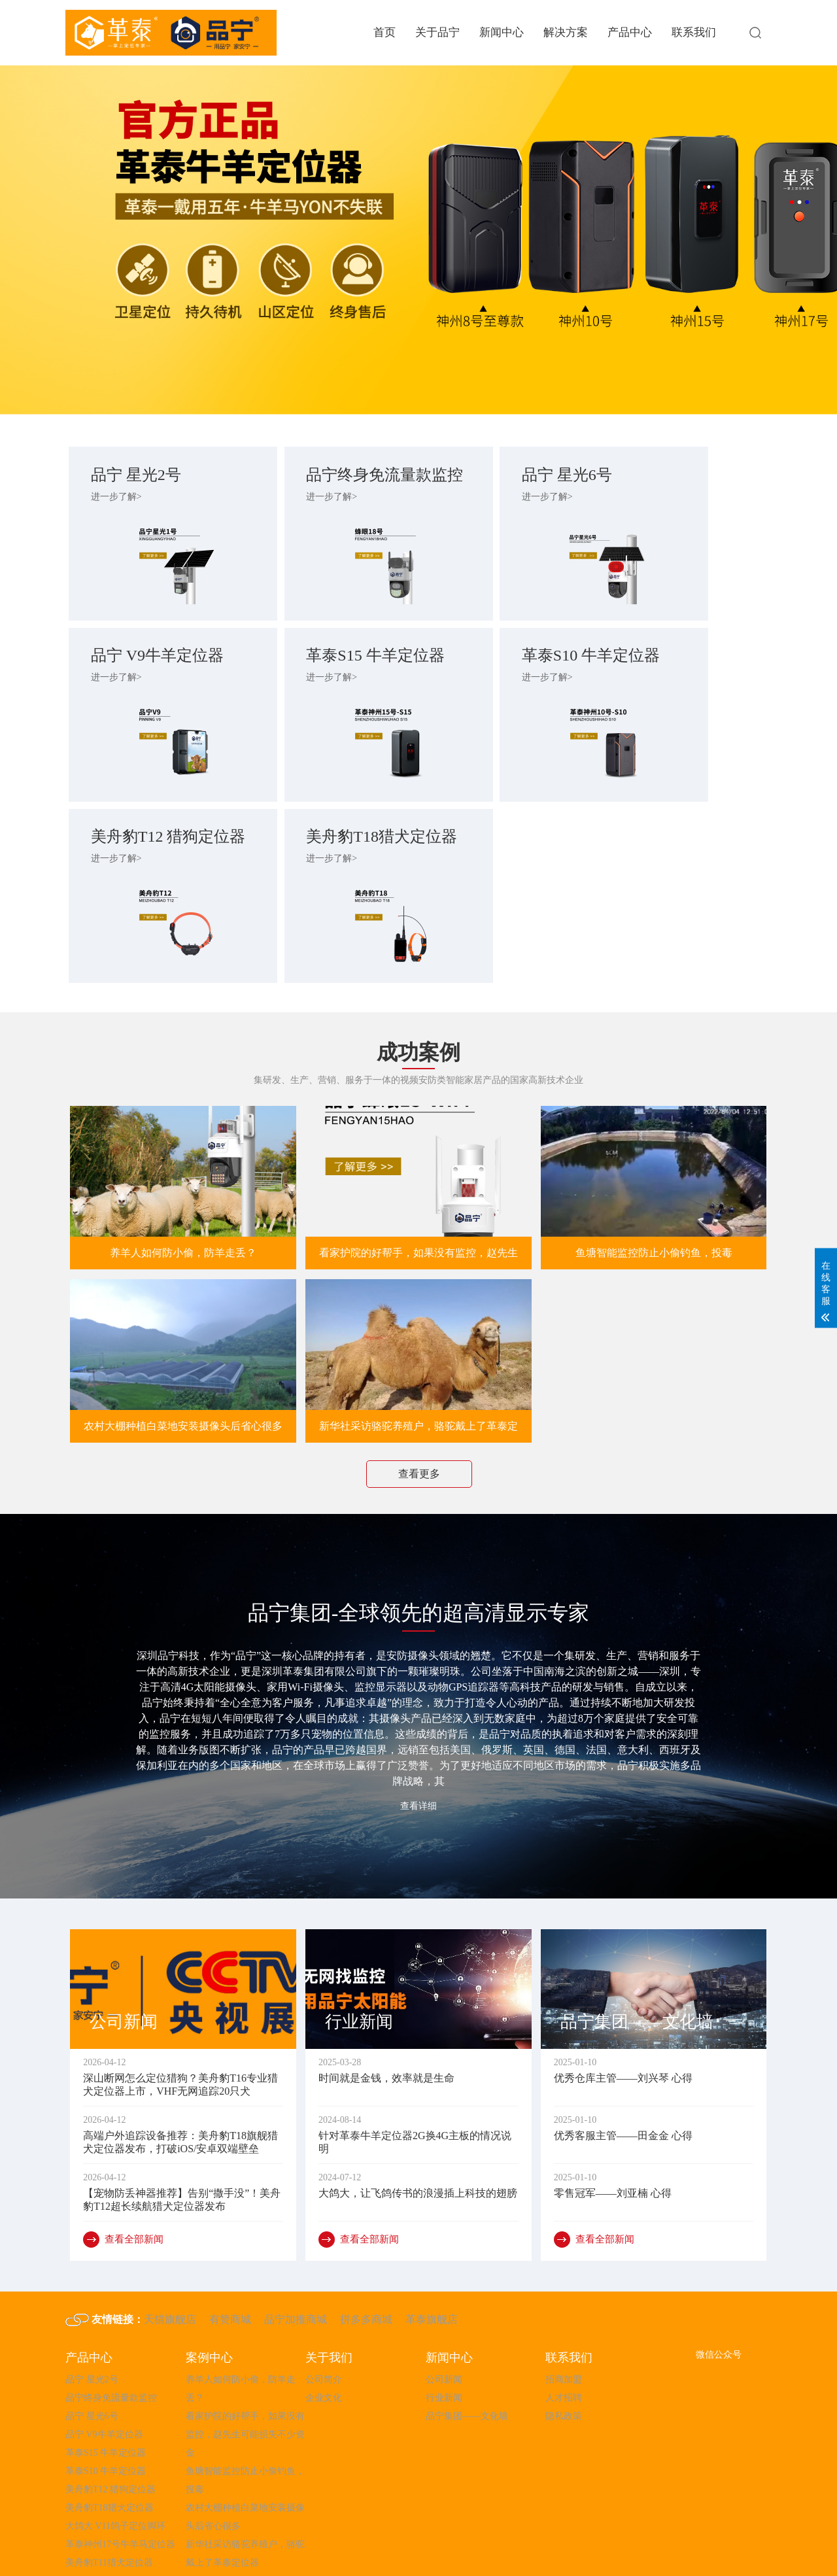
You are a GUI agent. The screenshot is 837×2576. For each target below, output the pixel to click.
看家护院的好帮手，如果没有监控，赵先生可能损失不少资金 (418, 1154)
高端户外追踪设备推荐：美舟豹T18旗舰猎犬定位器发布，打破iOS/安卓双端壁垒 (180, 2082)
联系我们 (694, 32)
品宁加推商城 (295, 2259)
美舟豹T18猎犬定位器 (676, 681)
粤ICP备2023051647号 (504, 2546)
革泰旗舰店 (431, 2259)
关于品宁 (437, 32)
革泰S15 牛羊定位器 (148, 681)
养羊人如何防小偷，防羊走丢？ (183, 1148)
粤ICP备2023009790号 (80, 2568)
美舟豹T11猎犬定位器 (109, 2502)
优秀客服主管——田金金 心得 (623, 2075)
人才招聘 (563, 2338)
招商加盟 (563, 2319)
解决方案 (565, 32)
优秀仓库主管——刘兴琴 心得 (623, 2017)
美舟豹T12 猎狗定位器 (502, 681)
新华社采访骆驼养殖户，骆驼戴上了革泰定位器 (418, 1360)
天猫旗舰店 (170, 2259)
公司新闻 (444, 2319)
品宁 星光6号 (493, 477)
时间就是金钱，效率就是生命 (386, 2017)
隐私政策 (563, 2356)
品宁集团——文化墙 (467, 2356)
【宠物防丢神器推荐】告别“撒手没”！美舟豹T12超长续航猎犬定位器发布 (182, 2139)
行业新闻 (444, 2338)
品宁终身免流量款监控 (326, 477)
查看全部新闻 (123, 2179)
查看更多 (419, 1402)
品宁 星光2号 (140, 477)
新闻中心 (501, 32)
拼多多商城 (366, 2259)
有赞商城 (230, 2259)
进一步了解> (120, 499)
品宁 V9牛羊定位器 (675, 477)
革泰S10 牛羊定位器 (324, 681)
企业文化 (323, 2338)
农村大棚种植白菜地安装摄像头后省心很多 (183, 1354)
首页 (384, 32)
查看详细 (418, 1735)
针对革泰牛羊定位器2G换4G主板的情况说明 (414, 2082)
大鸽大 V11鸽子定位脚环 (115, 2466)
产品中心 (629, 32)
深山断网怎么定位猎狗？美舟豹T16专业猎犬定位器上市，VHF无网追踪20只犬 (180, 2024)
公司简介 (323, 2319)
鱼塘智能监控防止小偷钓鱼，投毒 (653, 1148)
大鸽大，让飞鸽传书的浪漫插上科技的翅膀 (417, 2132)
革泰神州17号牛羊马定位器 (120, 2484)
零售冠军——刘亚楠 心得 (613, 2132)
